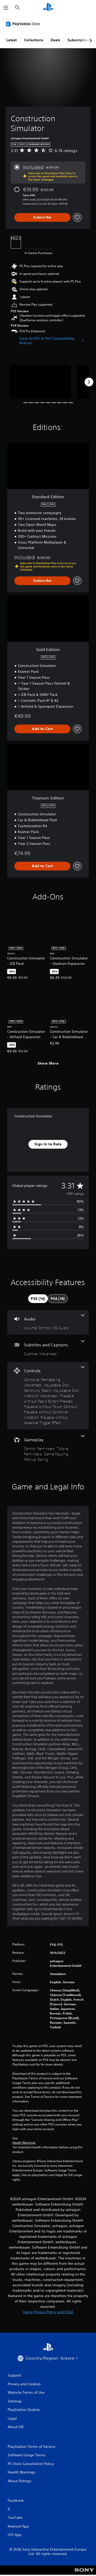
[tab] (38, 1298)
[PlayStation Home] (48, 8)
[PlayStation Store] (24, 23)
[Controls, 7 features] (48, 1395)
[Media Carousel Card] (40, 382)
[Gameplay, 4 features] (48, 1448)
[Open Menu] (6, 7)
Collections (33, 40)
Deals (55, 40)
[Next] (88, 382)
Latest (11, 40)
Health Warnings (24, 2143)
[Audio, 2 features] (48, 1322)
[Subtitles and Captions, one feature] (48, 1348)
